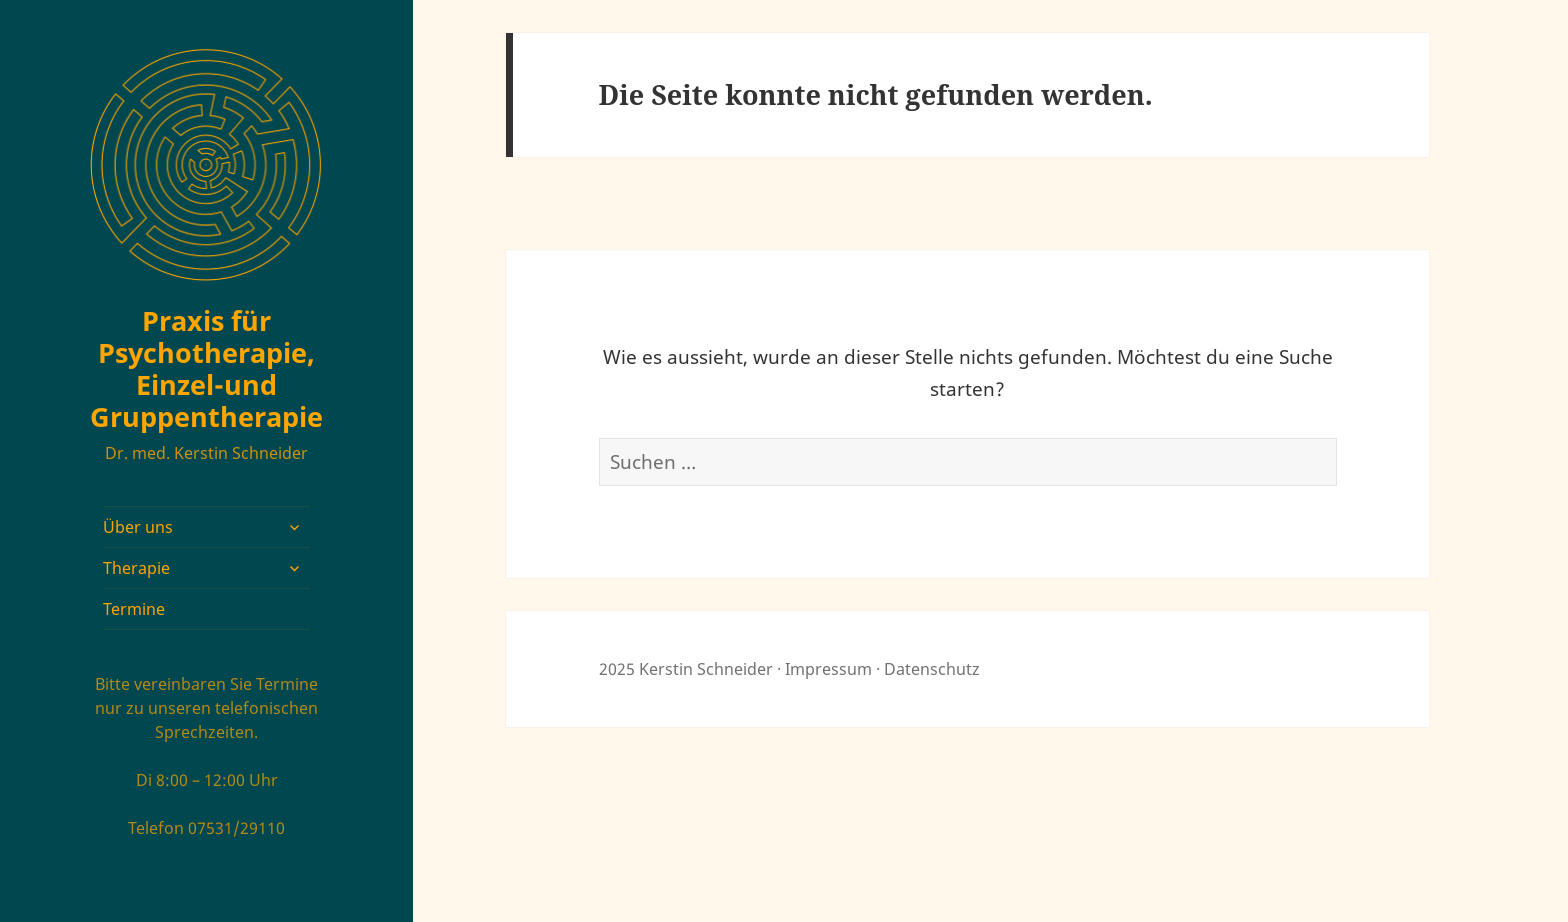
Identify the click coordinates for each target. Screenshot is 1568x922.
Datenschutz (932, 669)
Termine (134, 609)
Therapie (136, 568)
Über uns (138, 527)
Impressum (828, 669)
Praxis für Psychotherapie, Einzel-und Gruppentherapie (206, 368)
